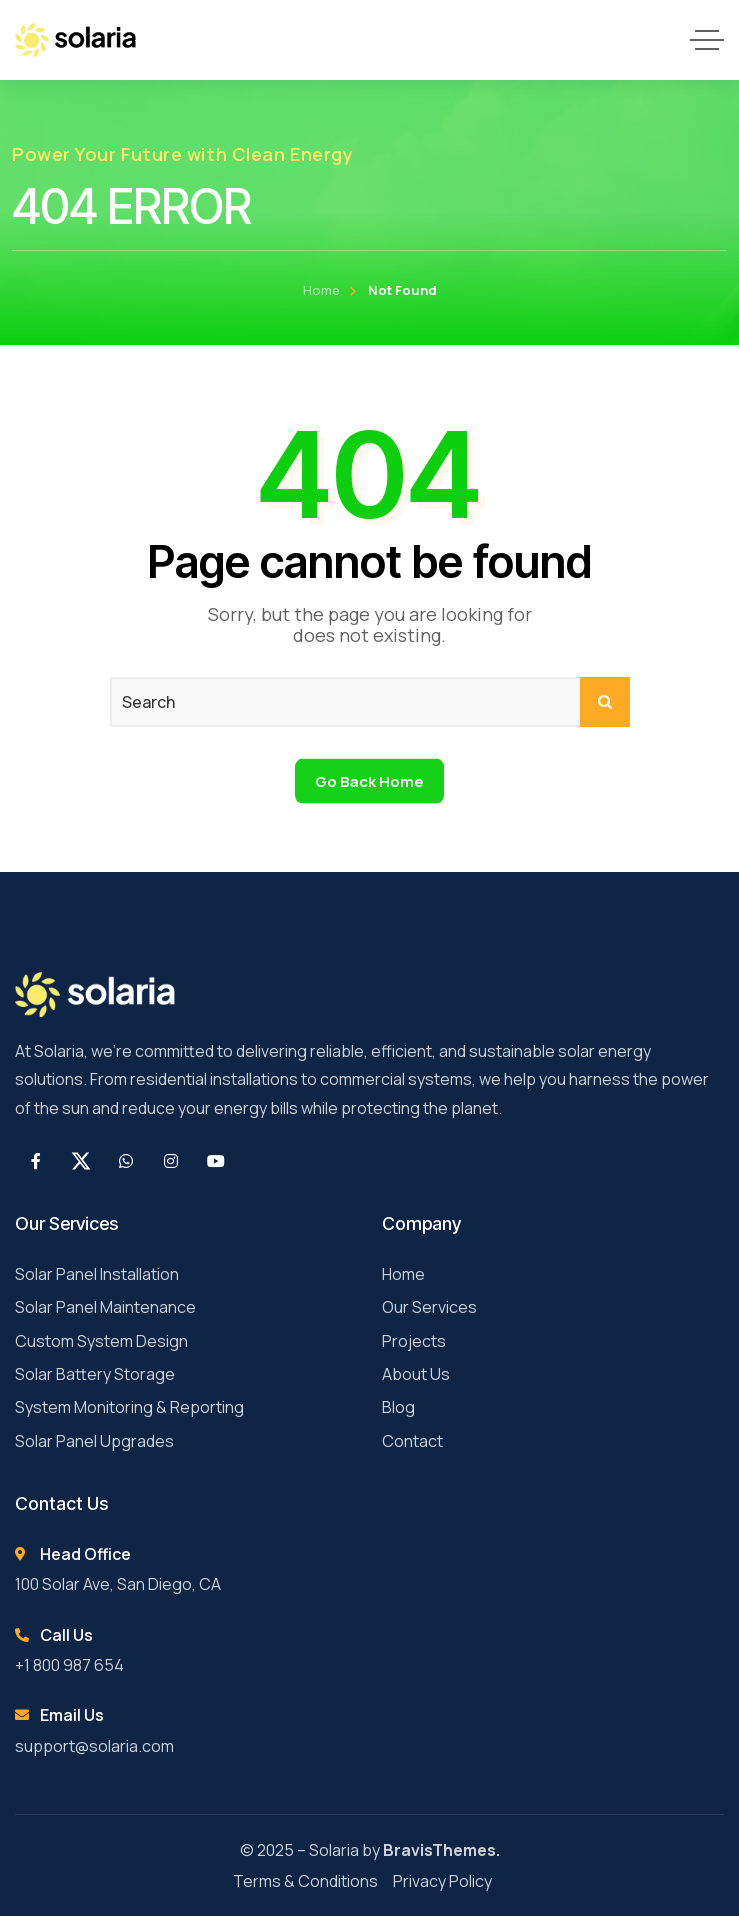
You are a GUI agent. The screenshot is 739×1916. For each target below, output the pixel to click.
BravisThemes (439, 1850)
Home (321, 290)
